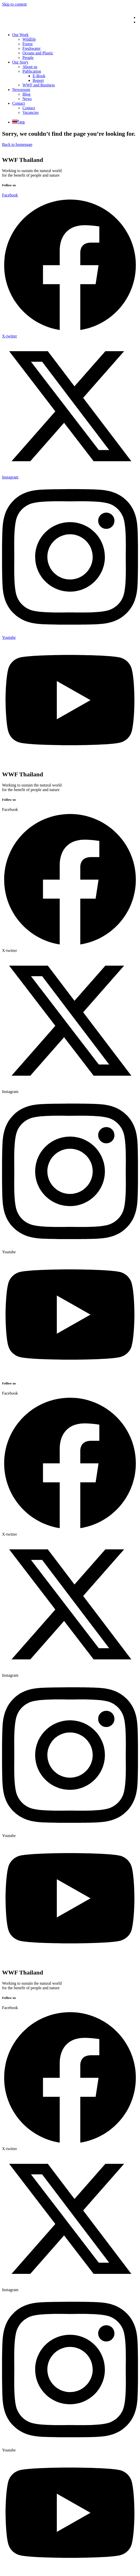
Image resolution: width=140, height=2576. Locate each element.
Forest (27, 44)
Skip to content (14, 4)
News (27, 99)
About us (29, 67)
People (28, 57)
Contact (18, 103)
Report (38, 80)
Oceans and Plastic (37, 53)
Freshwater (31, 48)
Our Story (20, 62)
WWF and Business (38, 85)
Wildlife (29, 39)
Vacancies (30, 112)
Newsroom (21, 89)
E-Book (39, 76)
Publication (31, 71)
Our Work (20, 35)
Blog (26, 94)
